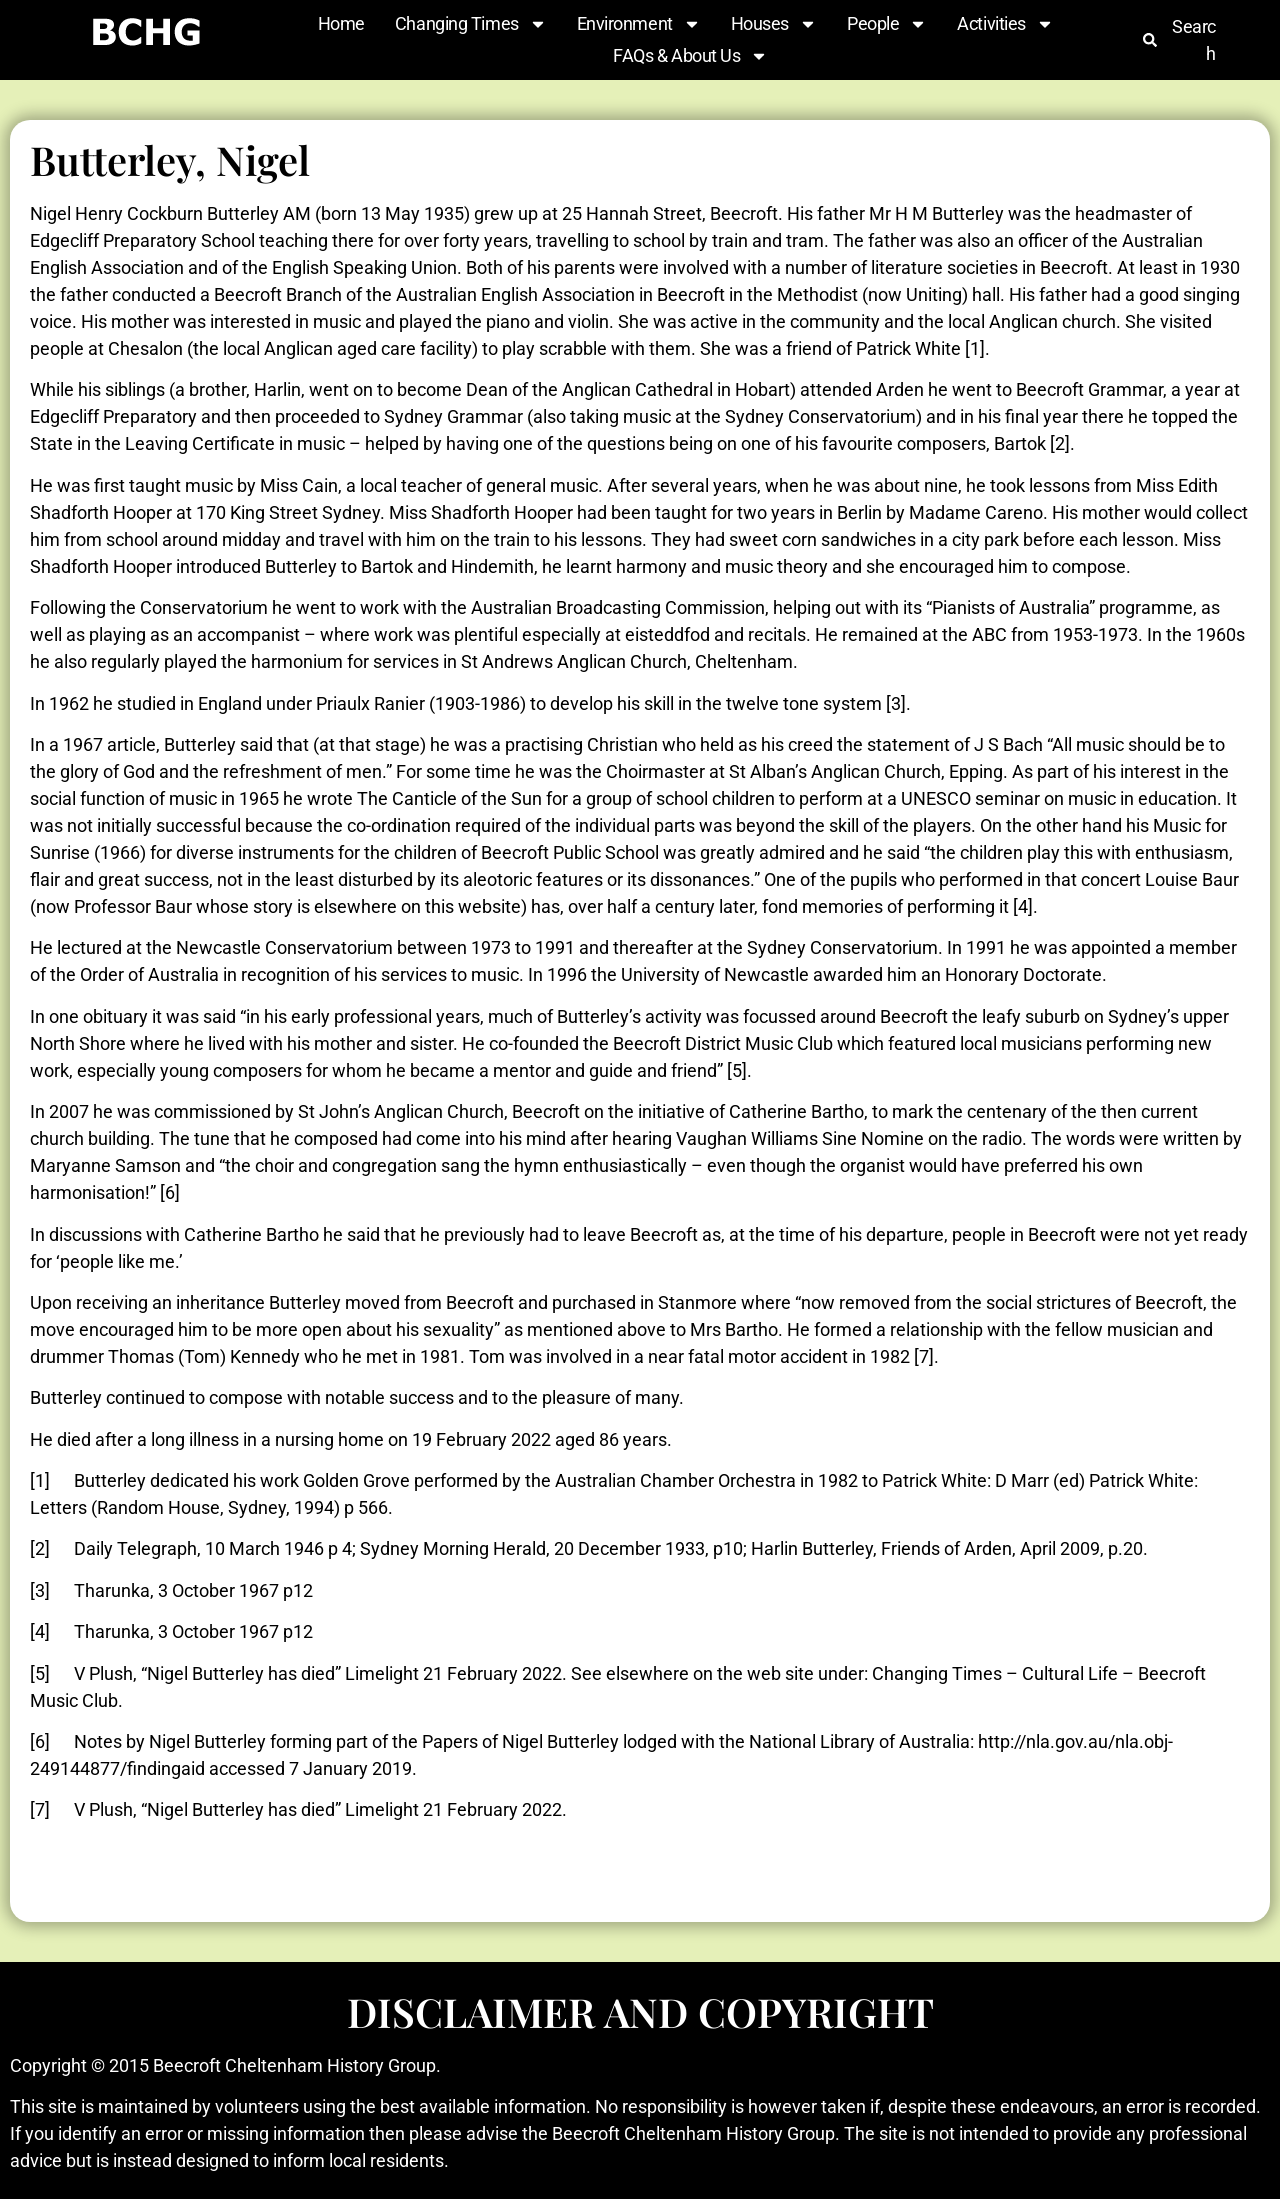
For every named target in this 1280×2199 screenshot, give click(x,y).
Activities (1005, 24)
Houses (774, 24)
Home (341, 23)
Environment (639, 24)
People (887, 24)
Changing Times (471, 24)
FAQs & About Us (690, 56)
